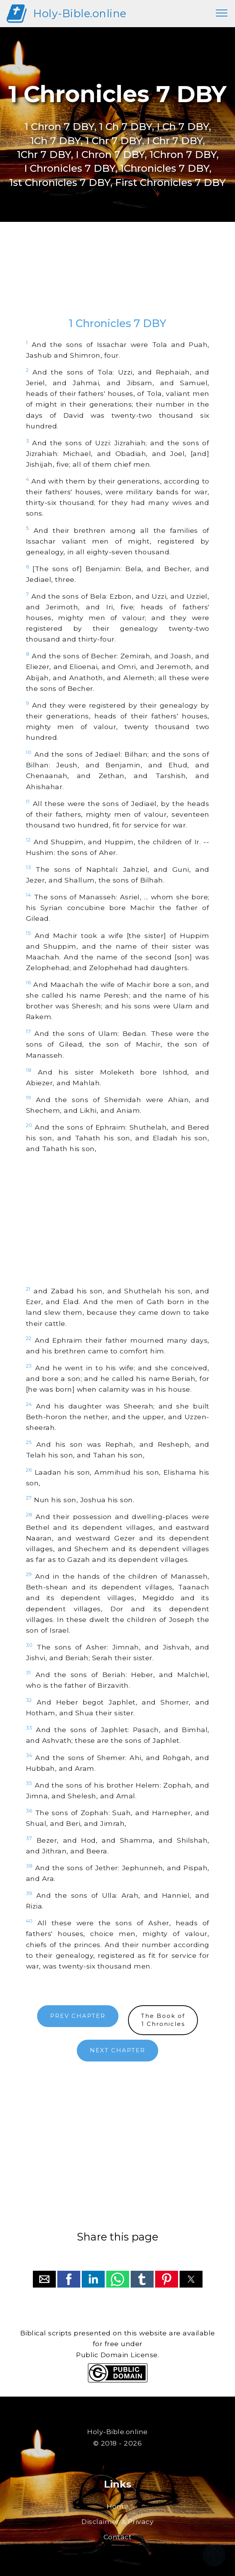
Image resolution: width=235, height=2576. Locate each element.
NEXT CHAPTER (117, 2050)
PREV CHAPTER (77, 2016)
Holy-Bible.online (79, 13)
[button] (44, 2279)
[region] (117, 277)
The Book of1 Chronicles (163, 2020)
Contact (118, 2537)
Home (117, 2506)
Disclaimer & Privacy (117, 2521)
